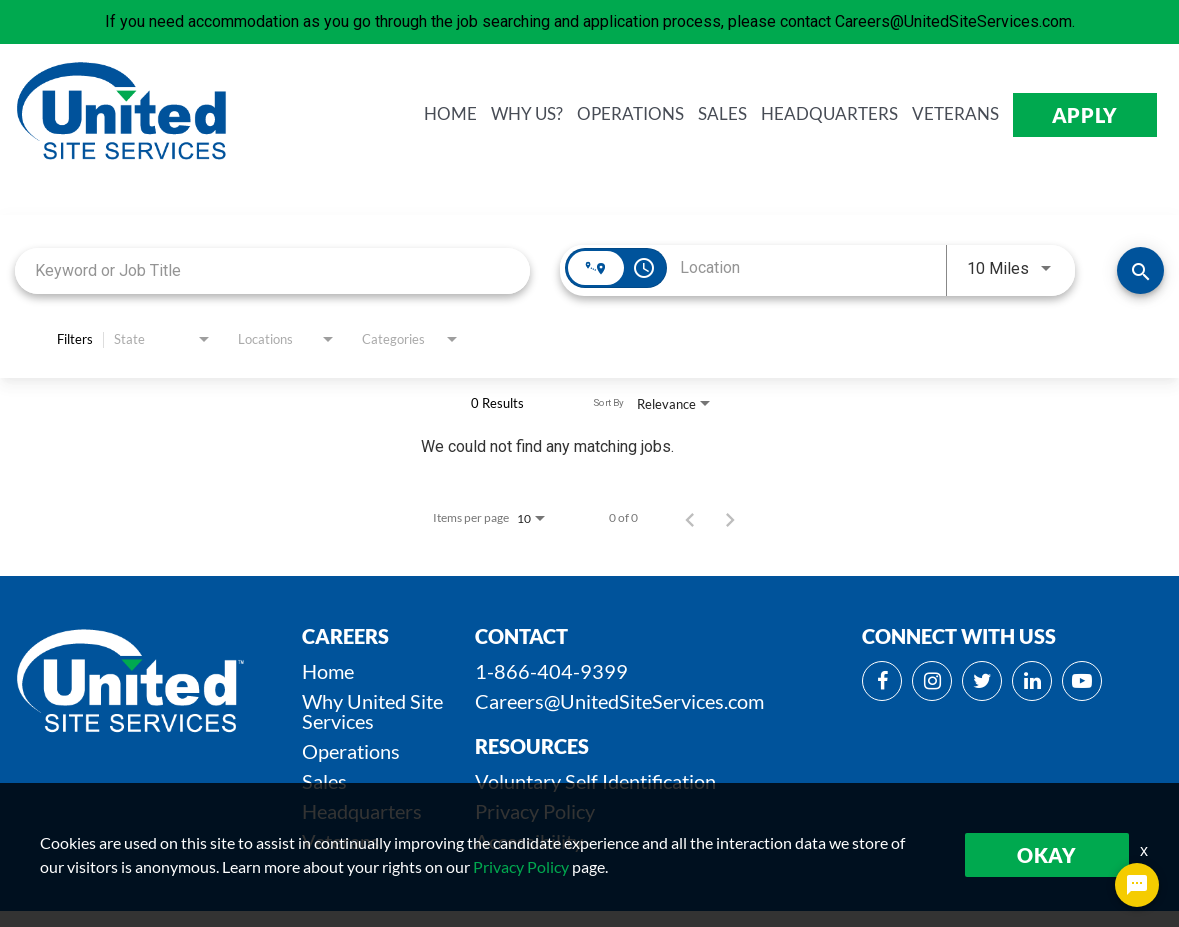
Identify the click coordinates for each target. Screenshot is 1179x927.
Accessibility (529, 841)
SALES (726, 114)
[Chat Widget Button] (1137, 885)
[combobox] (272, 270)
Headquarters (362, 811)
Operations (351, 751)
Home (328, 671)
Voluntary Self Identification (595, 781)
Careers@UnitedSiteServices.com (619, 701)
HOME (454, 114)
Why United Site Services (372, 711)
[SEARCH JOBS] (1140, 270)
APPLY (1087, 115)
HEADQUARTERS (833, 114)
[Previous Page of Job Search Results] (690, 518)
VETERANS (959, 114)
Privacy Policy (535, 811)
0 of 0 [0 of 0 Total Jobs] (623, 518)
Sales (324, 781)
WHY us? (531, 114)
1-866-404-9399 (551, 671)
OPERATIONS (634, 114)
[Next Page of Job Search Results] (730, 518)
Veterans (341, 841)
